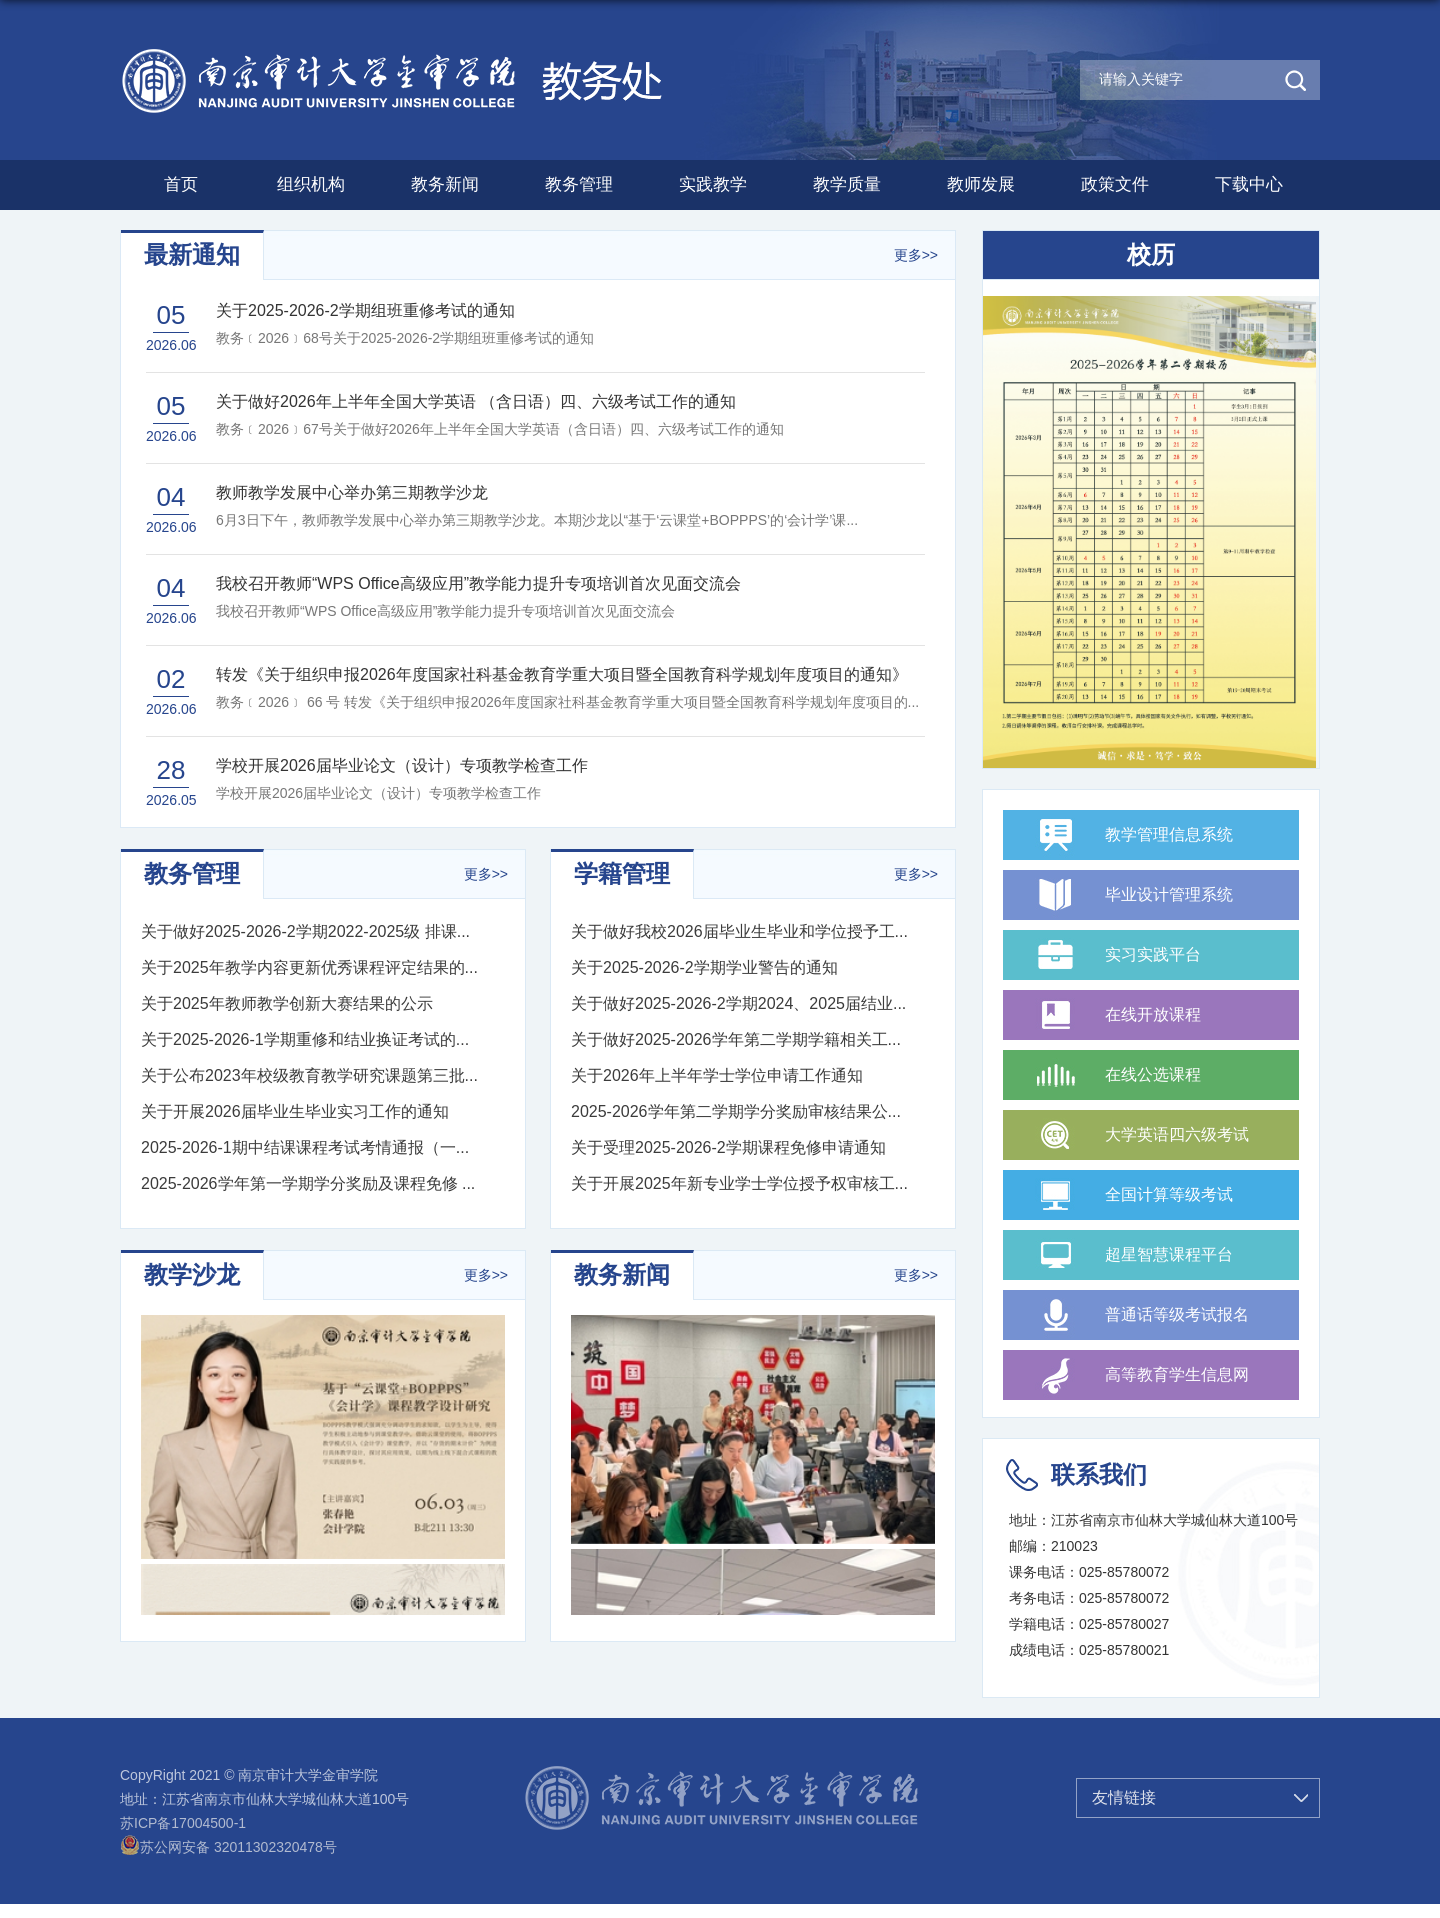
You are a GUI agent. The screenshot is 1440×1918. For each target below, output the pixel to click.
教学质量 (847, 184)
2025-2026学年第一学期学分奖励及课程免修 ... (308, 1183)
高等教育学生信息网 (1177, 1374)
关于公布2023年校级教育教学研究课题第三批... (309, 1075)
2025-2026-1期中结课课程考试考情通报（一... (305, 1147)
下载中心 (1249, 184)
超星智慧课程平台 (1169, 1254)
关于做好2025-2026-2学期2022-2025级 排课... (305, 931)
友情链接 (1124, 1797)
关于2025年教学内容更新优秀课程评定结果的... (309, 967)
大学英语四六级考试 (1177, 1134)
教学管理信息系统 (1169, 834)
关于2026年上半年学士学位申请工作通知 (717, 1075)
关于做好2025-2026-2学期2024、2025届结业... (738, 1003)
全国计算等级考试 (1169, 1194)
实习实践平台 (1153, 954)
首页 (181, 184)
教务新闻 (445, 184)
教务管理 (579, 184)
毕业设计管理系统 (1169, 894)
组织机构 (311, 184)
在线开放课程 (1153, 1014)
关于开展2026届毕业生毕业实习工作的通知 (295, 1111)
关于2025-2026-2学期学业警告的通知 (704, 967)
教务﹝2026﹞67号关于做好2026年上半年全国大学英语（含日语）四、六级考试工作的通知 (500, 429)
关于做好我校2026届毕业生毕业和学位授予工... (739, 931)
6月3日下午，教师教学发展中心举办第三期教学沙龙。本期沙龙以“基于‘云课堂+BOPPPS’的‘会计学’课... (537, 520)
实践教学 (713, 184)
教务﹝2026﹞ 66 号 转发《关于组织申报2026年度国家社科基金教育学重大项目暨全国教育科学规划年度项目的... (567, 702)
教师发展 (981, 184)
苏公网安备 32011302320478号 (228, 1847)
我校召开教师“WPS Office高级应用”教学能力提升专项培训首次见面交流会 (445, 611)
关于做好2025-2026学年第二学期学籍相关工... (736, 1039)
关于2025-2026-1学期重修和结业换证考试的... (305, 1039)
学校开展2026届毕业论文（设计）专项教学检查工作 (378, 793)
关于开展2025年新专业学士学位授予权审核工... (739, 1183)
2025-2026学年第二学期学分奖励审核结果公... (736, 1111)
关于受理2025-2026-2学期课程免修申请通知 (728, 1147)
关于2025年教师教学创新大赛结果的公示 (287, 1003)
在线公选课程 (1153, 1074)
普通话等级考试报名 (1177, 1314)
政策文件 (1115, 184)
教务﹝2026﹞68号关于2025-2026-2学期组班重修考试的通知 (405, 338)
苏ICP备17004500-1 (183, 1823)
